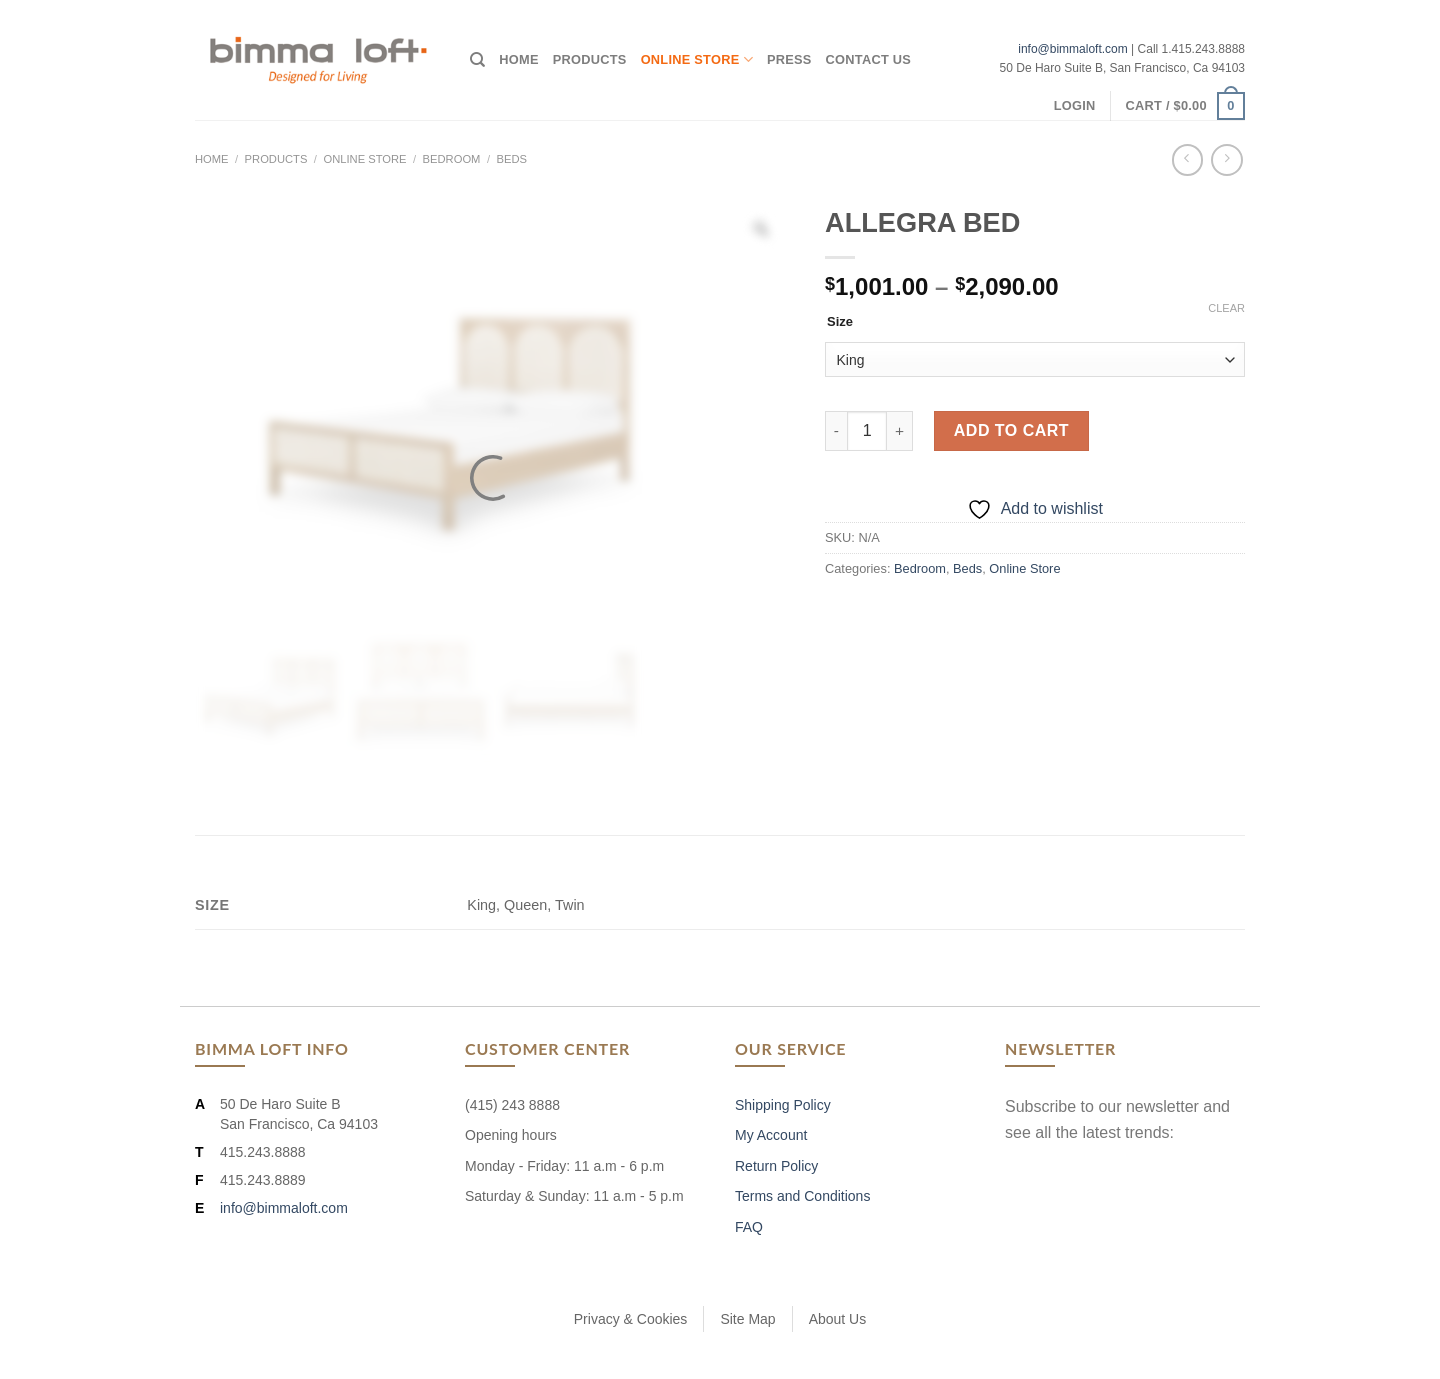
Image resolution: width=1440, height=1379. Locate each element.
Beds (511, 159)
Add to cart (1011, 430)
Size (840, 322)
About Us (838, 1319)
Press (789, 59)
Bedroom (452, 159)
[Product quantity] (867, 431)
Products (590, 59)
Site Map (747, 1319)
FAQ (749, 1227)
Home (518, 59)
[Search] (477, 60)
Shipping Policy (783, 1105)
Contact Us (869, 59)
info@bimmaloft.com (1073, 49)
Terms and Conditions (802, 1196)
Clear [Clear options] (1226, 308)
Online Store (697, 59)
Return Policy (776, 1166)
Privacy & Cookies (631, 1319)
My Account (771, 1135)
